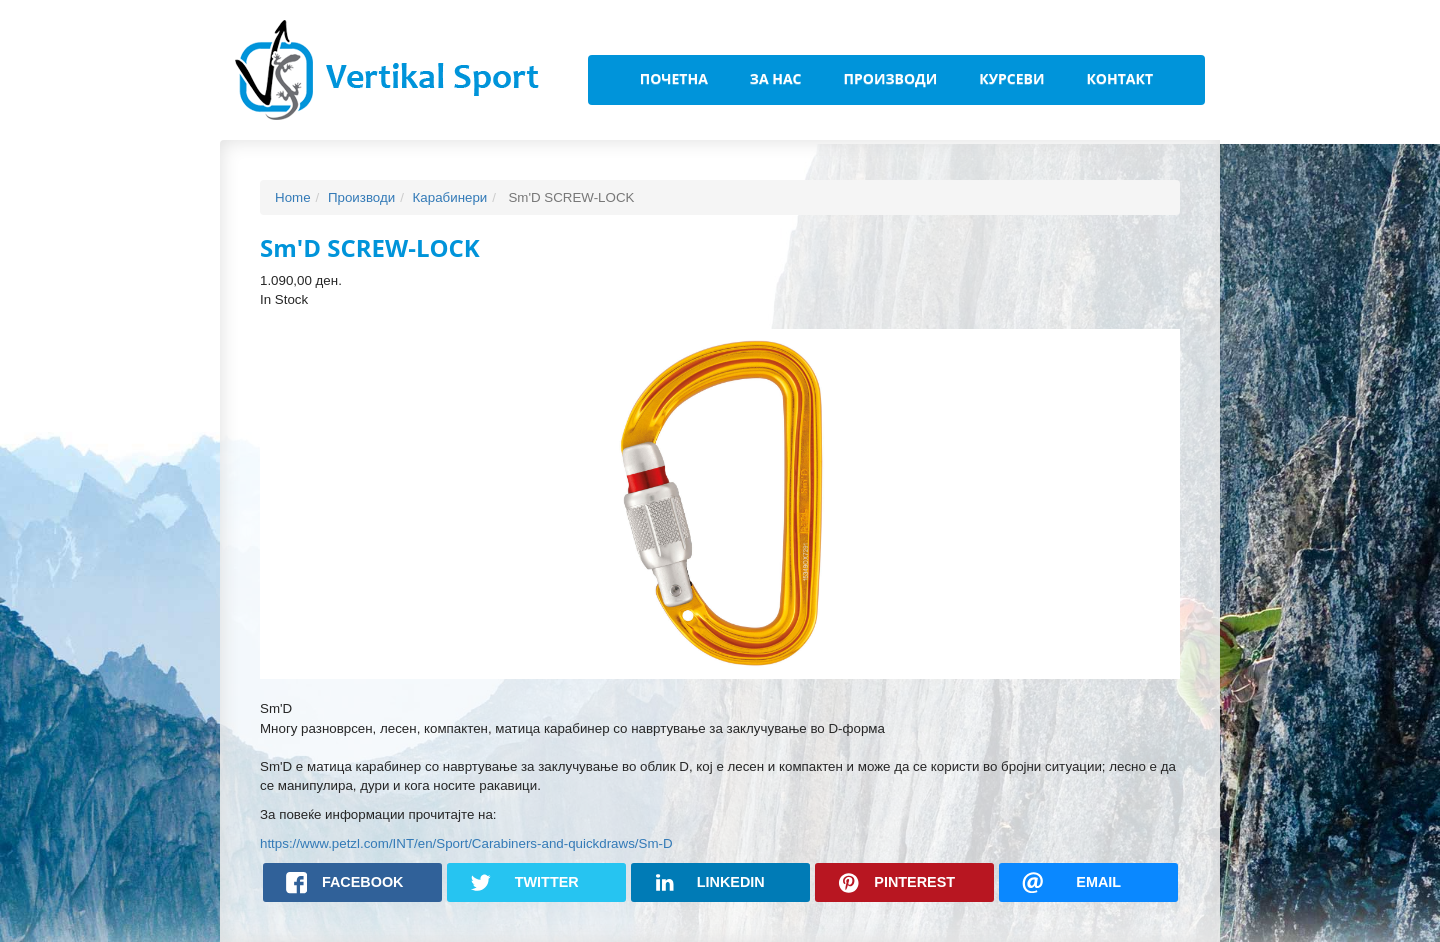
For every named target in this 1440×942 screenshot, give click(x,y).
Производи (891, 78)
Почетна (674, 78)
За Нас (776, 78)
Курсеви (1011, 78)
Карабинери (450, 197)
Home (293, 197)
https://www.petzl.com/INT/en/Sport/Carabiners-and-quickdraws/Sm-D (466, 843)
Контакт (1119, 78)
